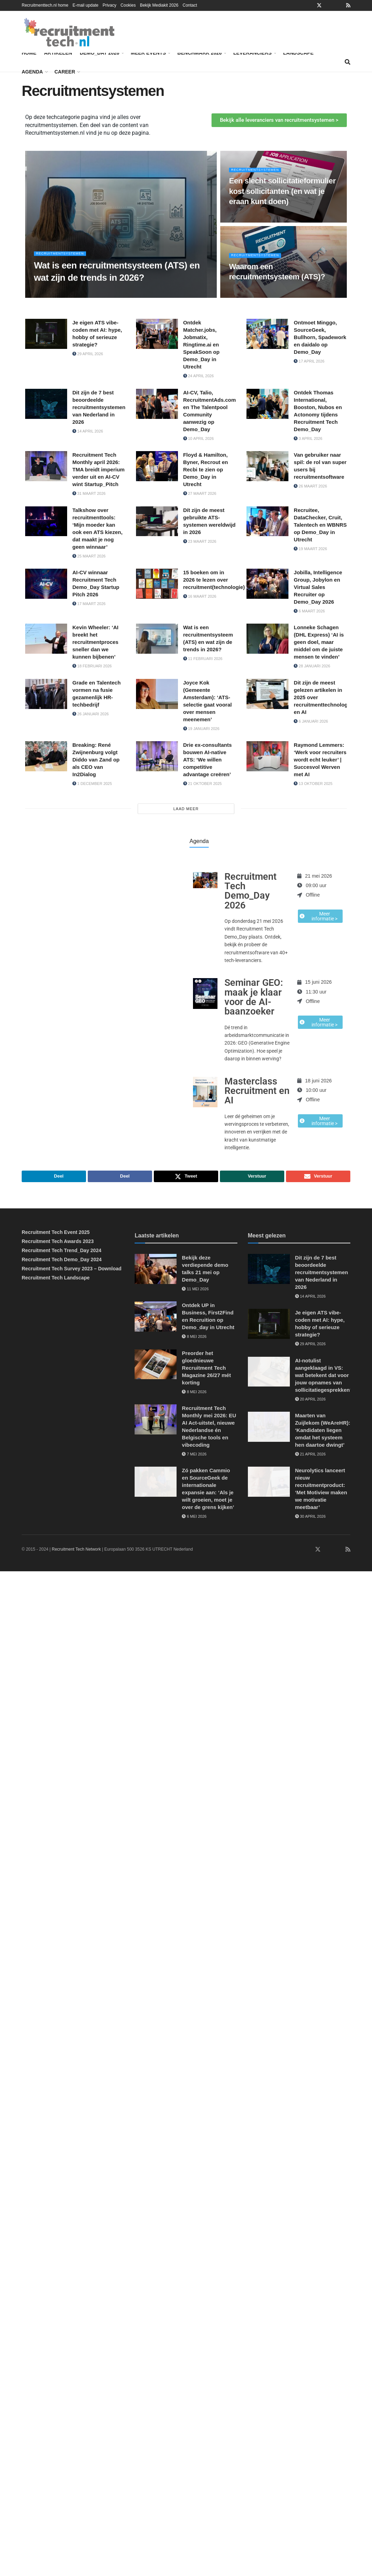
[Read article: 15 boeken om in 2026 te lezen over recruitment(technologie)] (157, 584)
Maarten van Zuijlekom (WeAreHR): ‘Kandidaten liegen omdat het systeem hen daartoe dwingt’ (322, 1432)
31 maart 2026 (89, 493)
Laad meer (186, 809)
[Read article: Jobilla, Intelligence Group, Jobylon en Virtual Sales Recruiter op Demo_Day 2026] (267, 584)
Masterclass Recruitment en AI (256, 1091)
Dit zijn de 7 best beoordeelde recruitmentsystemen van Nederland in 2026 (99, 407)
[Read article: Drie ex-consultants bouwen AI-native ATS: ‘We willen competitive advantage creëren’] (157, 756)
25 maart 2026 (89, 556)
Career (65, 72)
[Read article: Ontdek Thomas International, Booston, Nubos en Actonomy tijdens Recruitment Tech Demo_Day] (267, 404)
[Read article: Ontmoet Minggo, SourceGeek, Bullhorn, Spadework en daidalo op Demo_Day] (267, 334)
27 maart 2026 (199, 493)
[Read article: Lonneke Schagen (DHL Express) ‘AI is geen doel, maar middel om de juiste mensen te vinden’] (267, 639)
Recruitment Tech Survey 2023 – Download (71, 1270)
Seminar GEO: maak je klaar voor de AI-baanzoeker (253, 997)
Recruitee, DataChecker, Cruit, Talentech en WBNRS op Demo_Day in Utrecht (320, 524)
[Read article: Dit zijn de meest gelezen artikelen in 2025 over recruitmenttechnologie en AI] (267, 694)
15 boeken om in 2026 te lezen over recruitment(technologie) (214, 579)
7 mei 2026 (194, 1456)
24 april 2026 (198, 376)
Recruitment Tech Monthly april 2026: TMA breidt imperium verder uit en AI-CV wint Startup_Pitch (98, 469)
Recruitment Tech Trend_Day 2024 (61, 1252)
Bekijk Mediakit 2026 (159, 5)
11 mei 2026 (195, 1291)
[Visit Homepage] (69, 32)
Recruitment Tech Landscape (56, 1279)
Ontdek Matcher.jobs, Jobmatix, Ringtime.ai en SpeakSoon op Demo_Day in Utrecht (201, 345)
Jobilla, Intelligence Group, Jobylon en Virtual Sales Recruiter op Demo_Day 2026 (318, 587)
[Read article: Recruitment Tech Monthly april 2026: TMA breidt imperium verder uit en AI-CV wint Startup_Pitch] (46, 466)
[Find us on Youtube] (338, 1551)
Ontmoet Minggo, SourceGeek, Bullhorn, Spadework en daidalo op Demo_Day (320, 337)
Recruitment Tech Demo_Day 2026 (250, 891)
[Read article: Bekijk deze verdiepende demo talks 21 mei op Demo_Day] (156, 1271)
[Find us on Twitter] (318, 1551)
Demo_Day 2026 (101, 52)
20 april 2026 (310, 1401)
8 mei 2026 (194, 1338)
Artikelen (58, 53)
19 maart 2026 (310, 549)
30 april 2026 (310, 1518)
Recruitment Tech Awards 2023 (58, 1243)
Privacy (109, 5)
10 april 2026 (198, 438)
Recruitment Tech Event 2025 (56, 1234)
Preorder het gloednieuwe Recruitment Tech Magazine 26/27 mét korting (206, 1369)
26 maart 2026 (310, 486)
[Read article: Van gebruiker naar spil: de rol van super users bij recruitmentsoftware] (267, 466)
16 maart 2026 (199, 596)
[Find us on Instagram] (328, 1551)
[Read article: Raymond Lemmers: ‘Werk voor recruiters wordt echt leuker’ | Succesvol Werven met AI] (267, 756)
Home (29, 53)
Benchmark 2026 (201, 52)
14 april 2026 (87, 431)
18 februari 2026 (92, 666)
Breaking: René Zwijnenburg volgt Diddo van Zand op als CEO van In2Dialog (96, 759)
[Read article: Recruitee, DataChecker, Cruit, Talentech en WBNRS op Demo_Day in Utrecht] (267, 521)
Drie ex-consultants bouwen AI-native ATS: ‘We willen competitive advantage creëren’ (207, 759)
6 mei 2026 (194, 1518)
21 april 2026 (310, 1456)
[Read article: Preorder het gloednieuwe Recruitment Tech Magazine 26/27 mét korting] (156, 1366)
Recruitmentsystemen (64, 257)
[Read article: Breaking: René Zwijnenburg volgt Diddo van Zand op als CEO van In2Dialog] (46, 756)
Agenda (32, 72)
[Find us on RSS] (347, 1551)
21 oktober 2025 (202, 783)
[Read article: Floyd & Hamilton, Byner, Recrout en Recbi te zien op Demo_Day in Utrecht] (157, 466)
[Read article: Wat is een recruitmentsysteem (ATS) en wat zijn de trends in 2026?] (157, 639)
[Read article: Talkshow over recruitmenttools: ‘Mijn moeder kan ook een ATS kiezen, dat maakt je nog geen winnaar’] (46, 521)
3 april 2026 (308, 438)
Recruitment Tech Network (76, 1551)
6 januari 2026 (311, 721)
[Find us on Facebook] (307, 1551)
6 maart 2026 (309, 611)
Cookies (128, 5)
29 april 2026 (87, 354)
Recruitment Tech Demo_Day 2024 (62, 1261)
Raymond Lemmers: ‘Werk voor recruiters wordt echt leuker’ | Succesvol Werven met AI (320, 759)
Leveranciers (252, 53)
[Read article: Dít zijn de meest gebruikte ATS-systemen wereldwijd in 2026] (157, 521)
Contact (190, 5)
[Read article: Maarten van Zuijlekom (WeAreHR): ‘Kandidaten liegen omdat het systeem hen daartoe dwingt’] (269, 1428)
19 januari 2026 (201, 729)
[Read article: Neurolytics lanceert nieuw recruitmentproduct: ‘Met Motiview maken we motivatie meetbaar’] (269, 1484)
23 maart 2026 (199, 541)
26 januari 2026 (90, 714)
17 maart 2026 (89, 604)
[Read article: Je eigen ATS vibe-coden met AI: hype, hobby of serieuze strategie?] (46, 334)
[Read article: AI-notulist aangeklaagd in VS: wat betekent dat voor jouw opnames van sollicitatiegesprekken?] (269, 1374)
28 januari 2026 (312, 666)
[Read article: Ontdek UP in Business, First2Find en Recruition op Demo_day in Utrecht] (156, 1319)
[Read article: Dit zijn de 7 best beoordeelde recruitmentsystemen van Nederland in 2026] (46, 404)
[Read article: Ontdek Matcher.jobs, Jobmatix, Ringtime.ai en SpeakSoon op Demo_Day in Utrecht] (157, 334)
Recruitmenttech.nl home (45, 5)
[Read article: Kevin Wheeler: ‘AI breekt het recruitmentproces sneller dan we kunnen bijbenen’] (46, 639)
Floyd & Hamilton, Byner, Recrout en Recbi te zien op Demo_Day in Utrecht (205, 469)
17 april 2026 (309, 361)
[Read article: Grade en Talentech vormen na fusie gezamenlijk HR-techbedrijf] (46, 694)
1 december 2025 (92, 783)
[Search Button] (347, 62)
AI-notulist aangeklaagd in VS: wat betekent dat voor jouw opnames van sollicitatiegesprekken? (324, 1377)
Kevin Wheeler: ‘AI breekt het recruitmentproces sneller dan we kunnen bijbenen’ (95, 642)
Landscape (298, 53)
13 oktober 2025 (313, 783)
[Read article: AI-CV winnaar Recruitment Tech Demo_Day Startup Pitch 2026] (46, 584)
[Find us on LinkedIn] (297, 1551)
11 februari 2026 (203, 659)
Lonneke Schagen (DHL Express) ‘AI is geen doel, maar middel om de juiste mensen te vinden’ (319, 642)
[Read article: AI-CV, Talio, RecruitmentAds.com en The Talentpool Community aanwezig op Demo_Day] (157, 404)
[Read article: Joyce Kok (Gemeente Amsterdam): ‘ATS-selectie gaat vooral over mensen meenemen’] (157, 694)
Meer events (148, 53)
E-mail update (85, 5)
